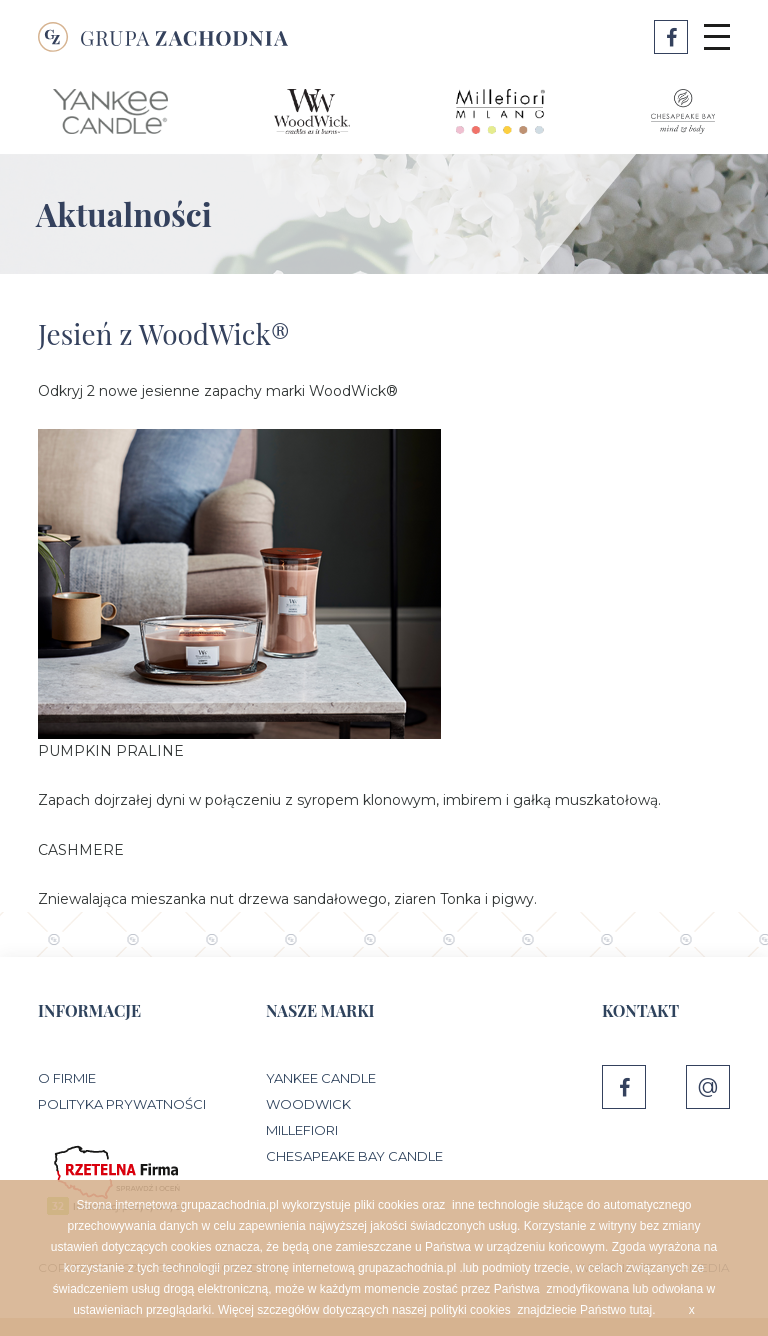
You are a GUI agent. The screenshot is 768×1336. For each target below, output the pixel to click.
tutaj (640, 1310)
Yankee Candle (321, 1078)
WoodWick (308, 1104)
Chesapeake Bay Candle (354, 1156)
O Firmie (67, 1078)
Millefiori (302, 1130)
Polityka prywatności (122, 1104)
